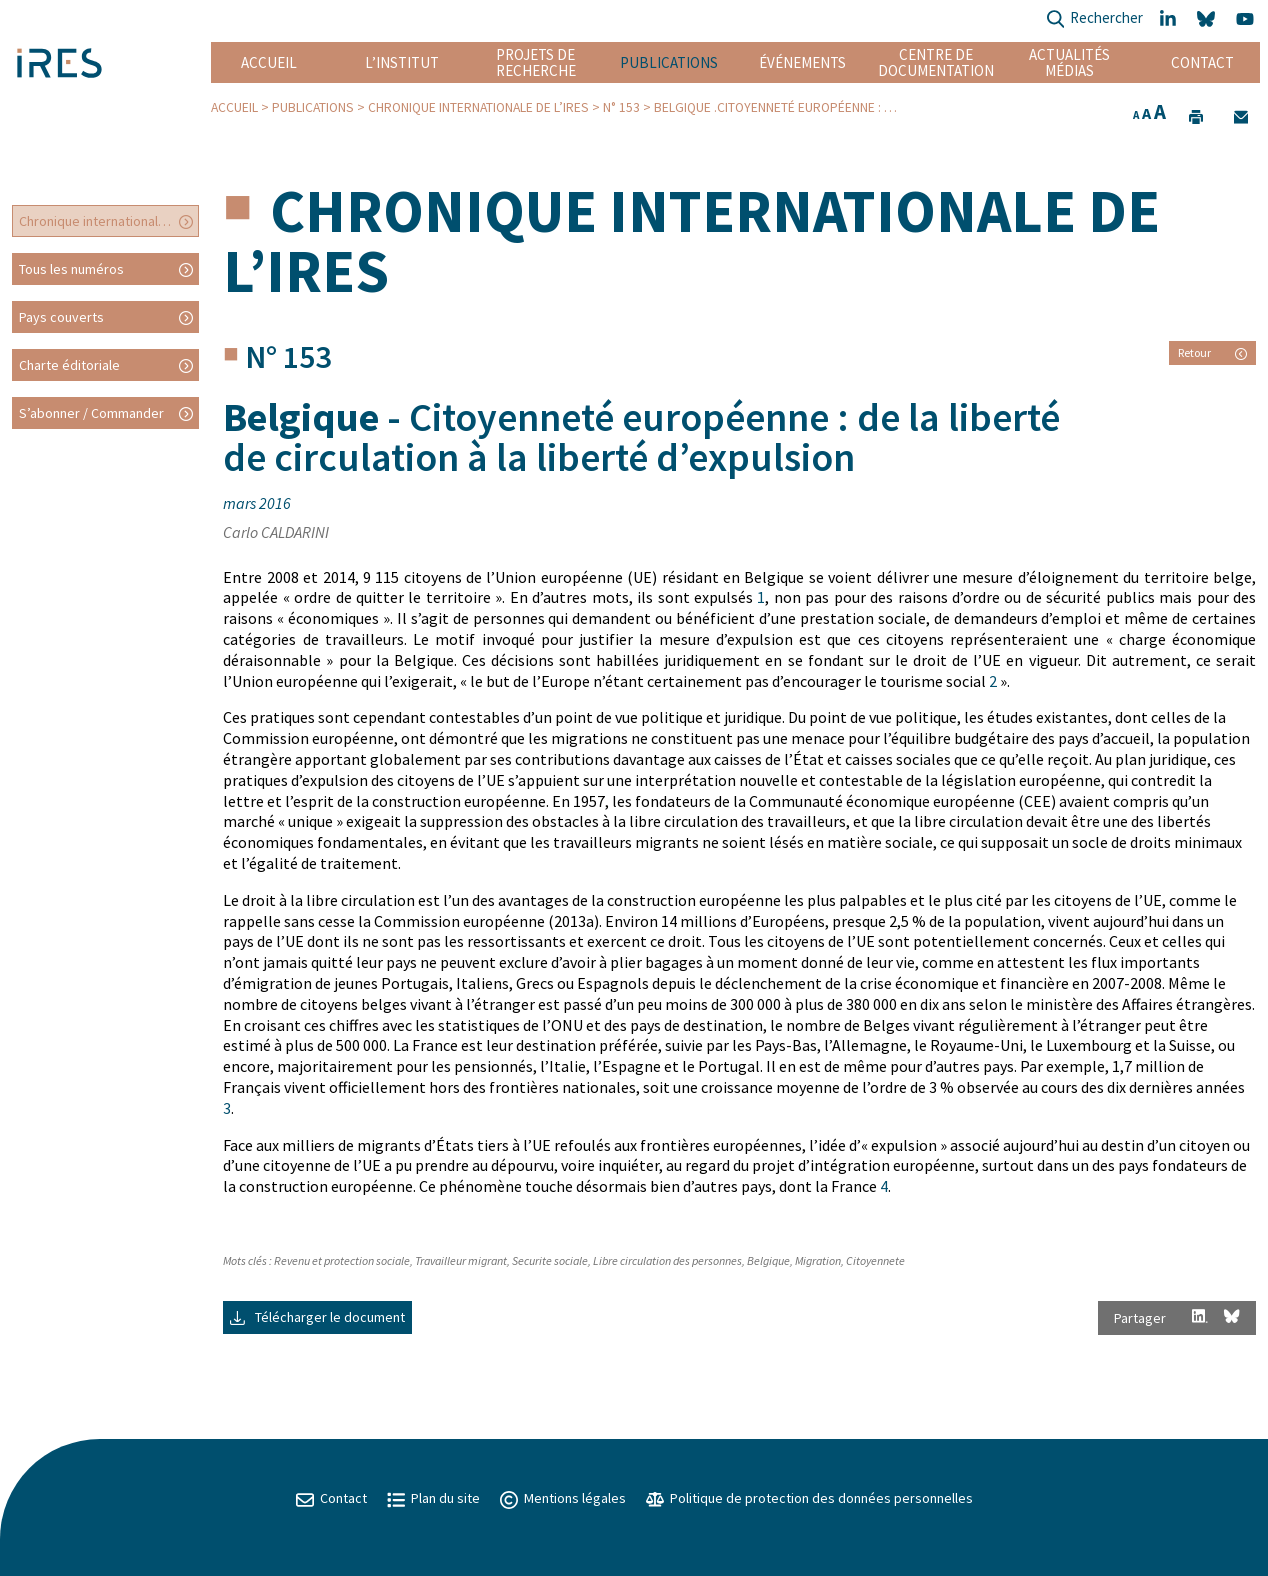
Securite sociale (550, 1260)
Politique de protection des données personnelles (809, 1498)
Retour (1212, 352)
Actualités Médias (1069, 62)
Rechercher (1094, 19)
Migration (818, 1260)
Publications (669, 62)
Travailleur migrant (461, 1260)
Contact (1202, 62)
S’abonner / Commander (91, 413)
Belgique (768, 1260)
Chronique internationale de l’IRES (478, 107)
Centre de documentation (935, 62)
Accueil (269, 62)
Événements (802, 62)
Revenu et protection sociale (342, 1260)
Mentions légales (563, 1498)
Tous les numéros (71, 269)
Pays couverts (61, 317)
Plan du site (433, 1498)
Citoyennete (875, 1260)
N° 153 (621, 107)
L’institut (402, 62)
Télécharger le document (317, 1317)
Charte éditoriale (69, 365)
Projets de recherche (536, 62)
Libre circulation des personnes (667, 1260)
